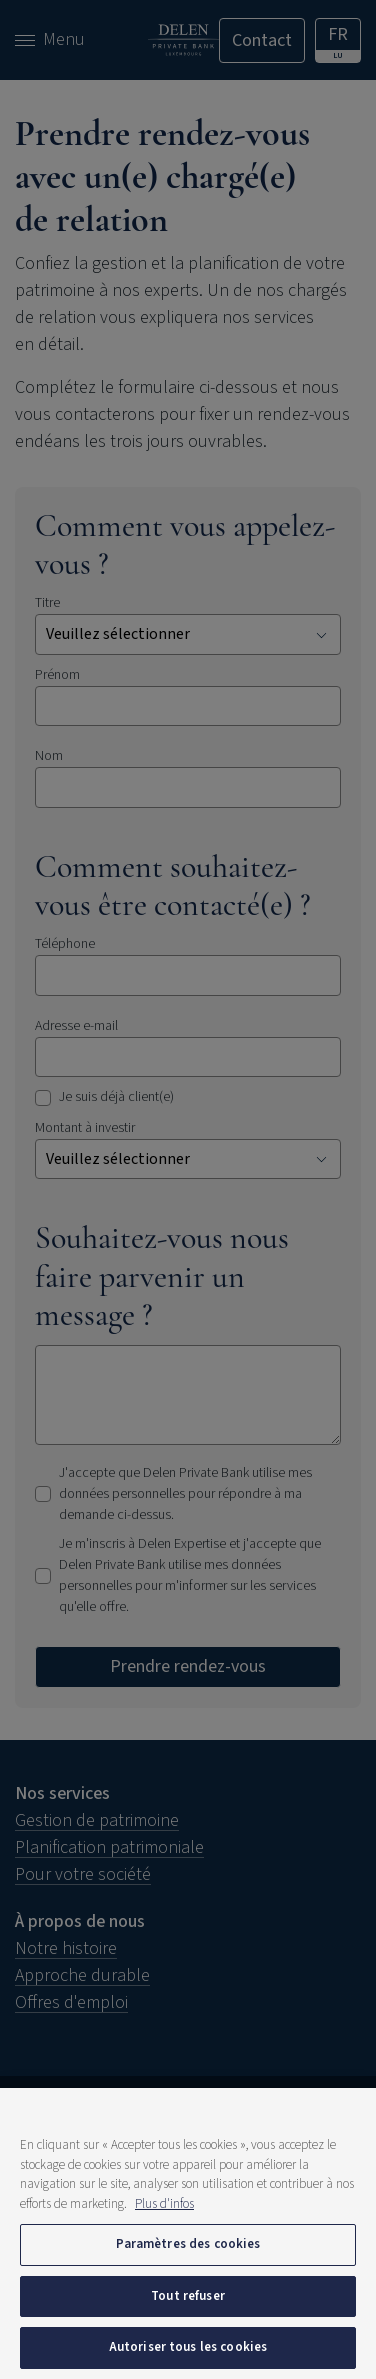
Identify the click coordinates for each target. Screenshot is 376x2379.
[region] (188, 2233)
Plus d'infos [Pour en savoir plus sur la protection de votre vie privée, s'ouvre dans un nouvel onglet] (164, 2204)
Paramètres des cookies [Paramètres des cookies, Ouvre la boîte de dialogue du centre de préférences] (188, 2244)
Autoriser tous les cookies (188, 2347)
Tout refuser (188, 2296)
